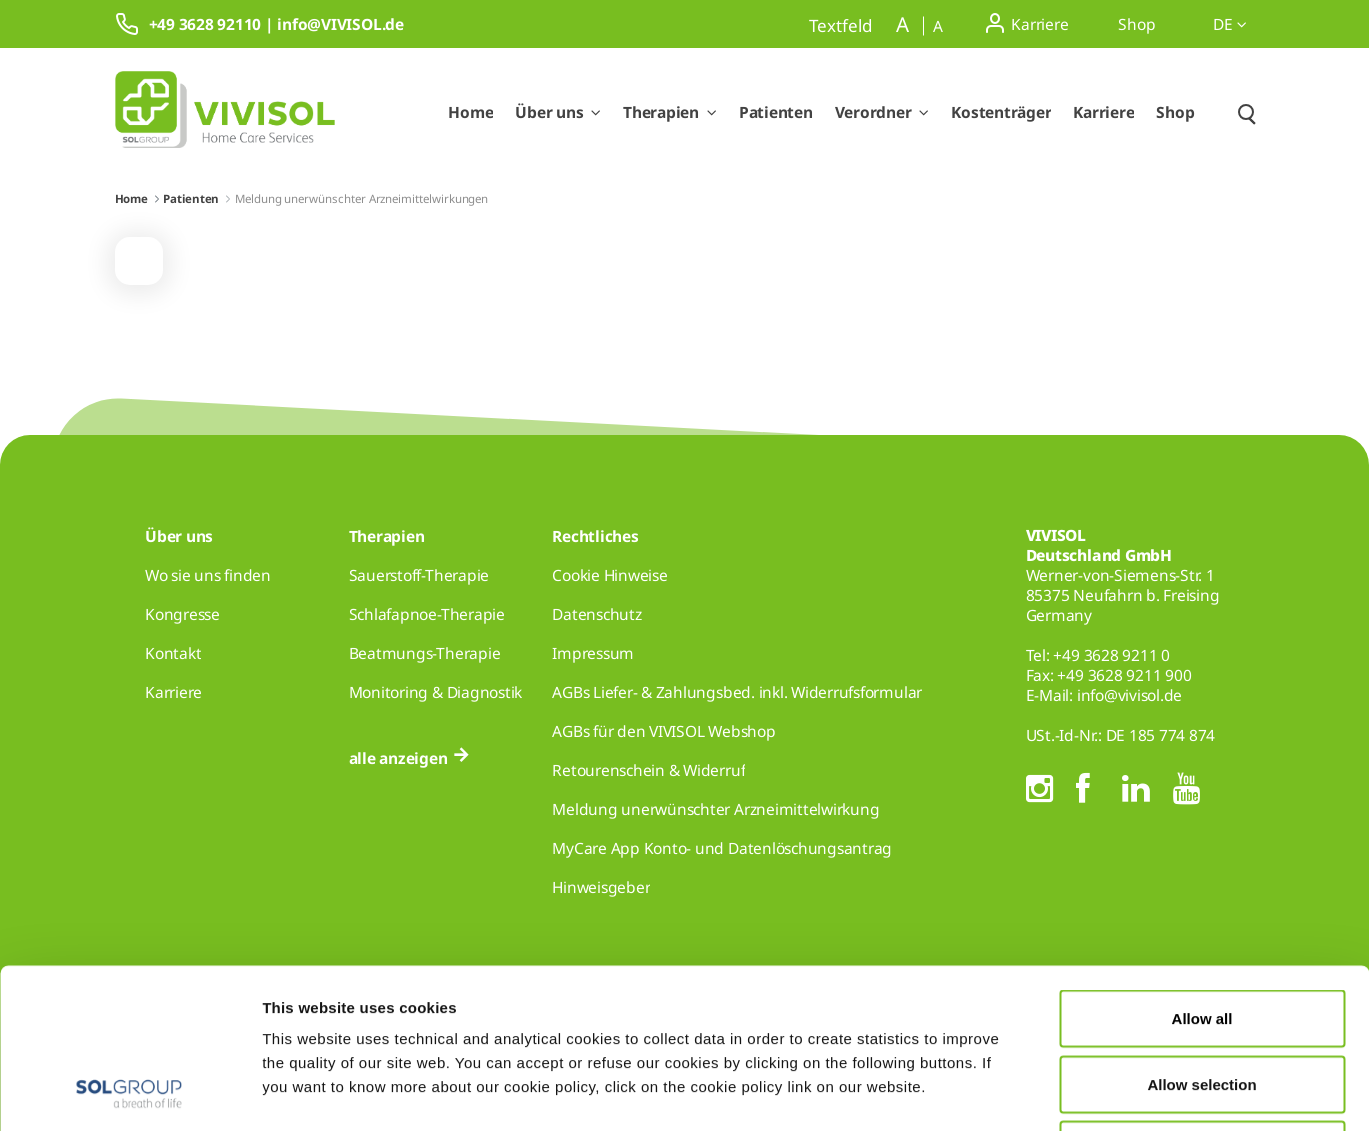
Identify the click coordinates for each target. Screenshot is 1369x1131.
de (1229, 24)
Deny (1202, 999)
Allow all (1202, 868)
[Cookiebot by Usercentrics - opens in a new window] (129, 1092)
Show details (1037, 1091)
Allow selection (1201, 934)
